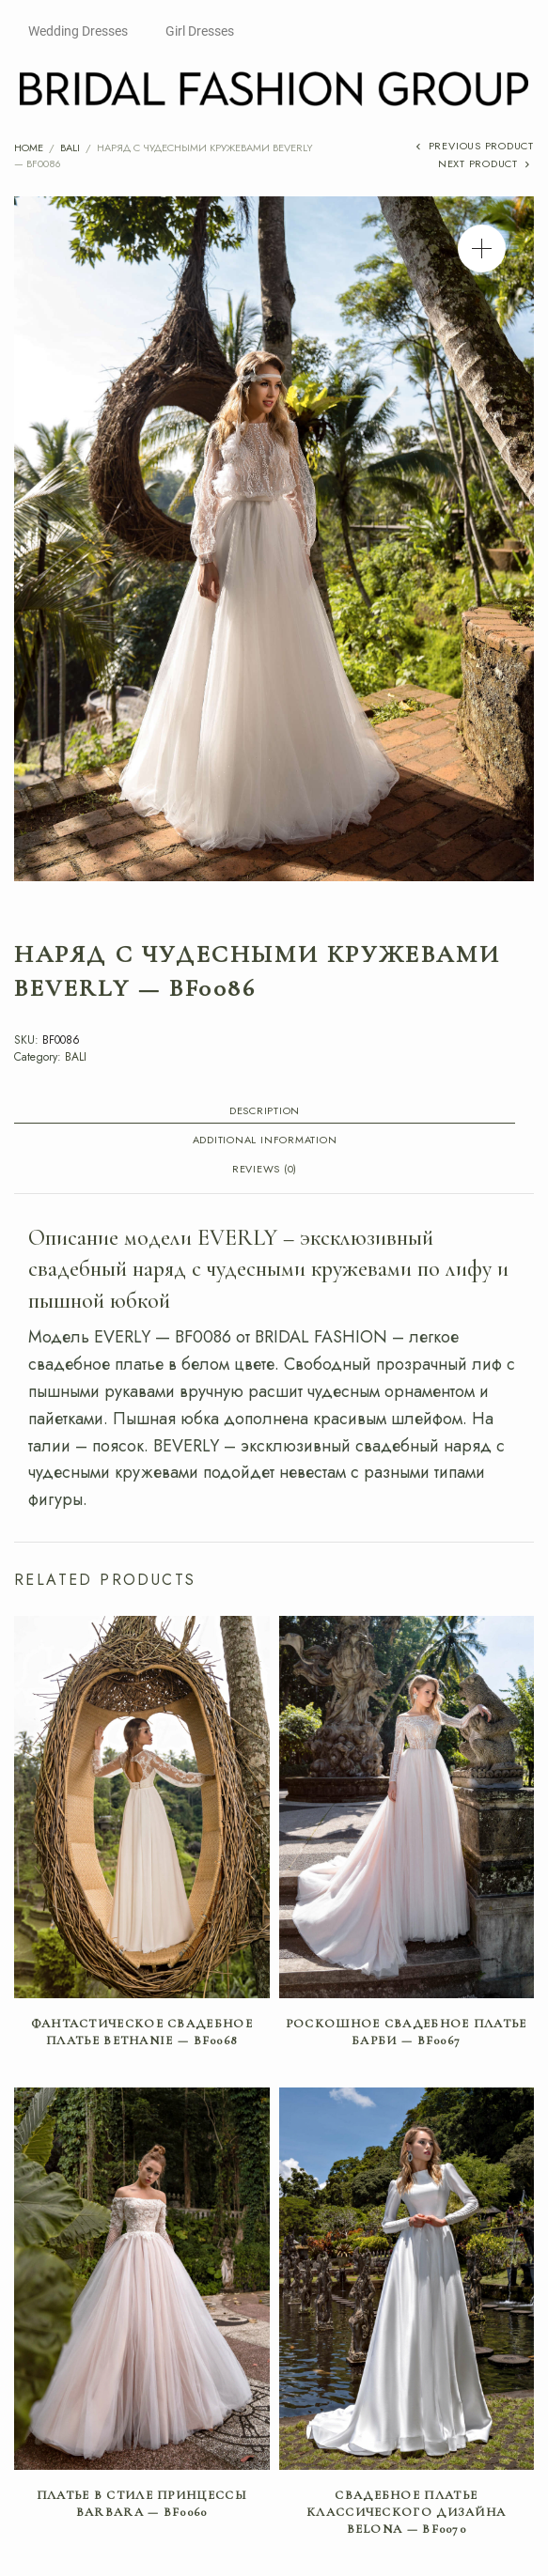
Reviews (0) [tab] (264, 1170)
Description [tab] (264, 1112)
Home (28, 147)
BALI (70, 147)
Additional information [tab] (265, 1141)
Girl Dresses (199, 31)
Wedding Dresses (78, 31)
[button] (482, 248)
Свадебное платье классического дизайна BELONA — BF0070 (406, 2512)
